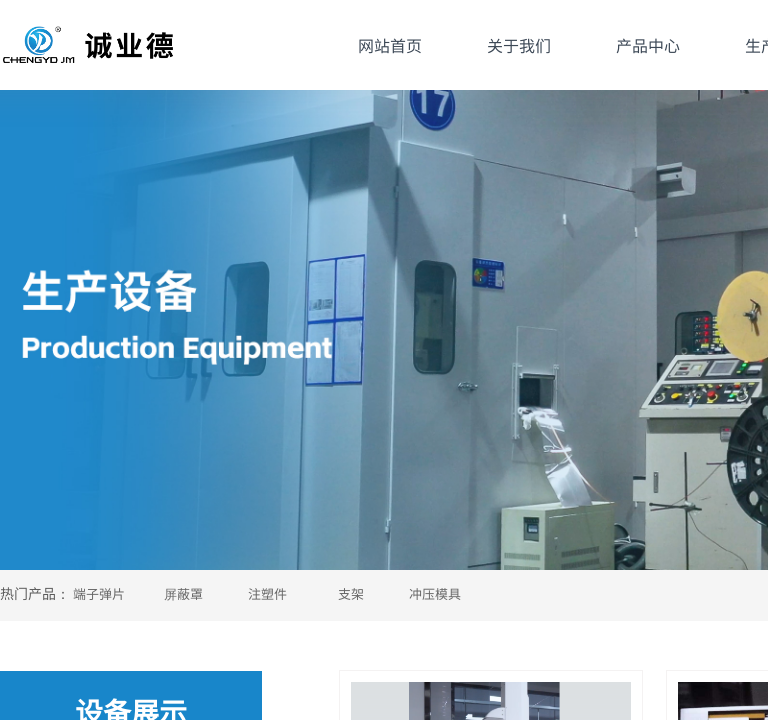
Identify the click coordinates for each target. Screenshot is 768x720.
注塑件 (267, 593)
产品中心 (648, 45)
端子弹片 (99, 593)
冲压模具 (435, 593)
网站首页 (390, 45)
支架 (351, 593)
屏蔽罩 (183, 593)
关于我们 (519, 45)
